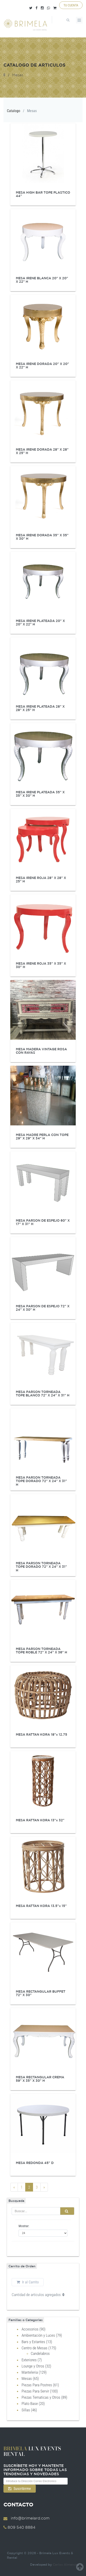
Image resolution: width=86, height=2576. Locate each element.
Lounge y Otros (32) (36, 2366)
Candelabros (40, 2353)
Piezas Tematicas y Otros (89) (44, 2397)
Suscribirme (19, 2488)
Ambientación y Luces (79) (42, 2335)
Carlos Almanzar (66, 2564)
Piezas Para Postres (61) (40, 2385)
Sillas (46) (29, 2410)
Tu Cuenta (71, 5)
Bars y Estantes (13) (37, 2341)
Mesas (32, 111)
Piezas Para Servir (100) (40, 2391)
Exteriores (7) (32, 2360)
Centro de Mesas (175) (39, 2348)
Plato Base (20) (33, 2403)
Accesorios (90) (33, 2329)
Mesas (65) (30, 2378)
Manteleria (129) (34, 2372)
